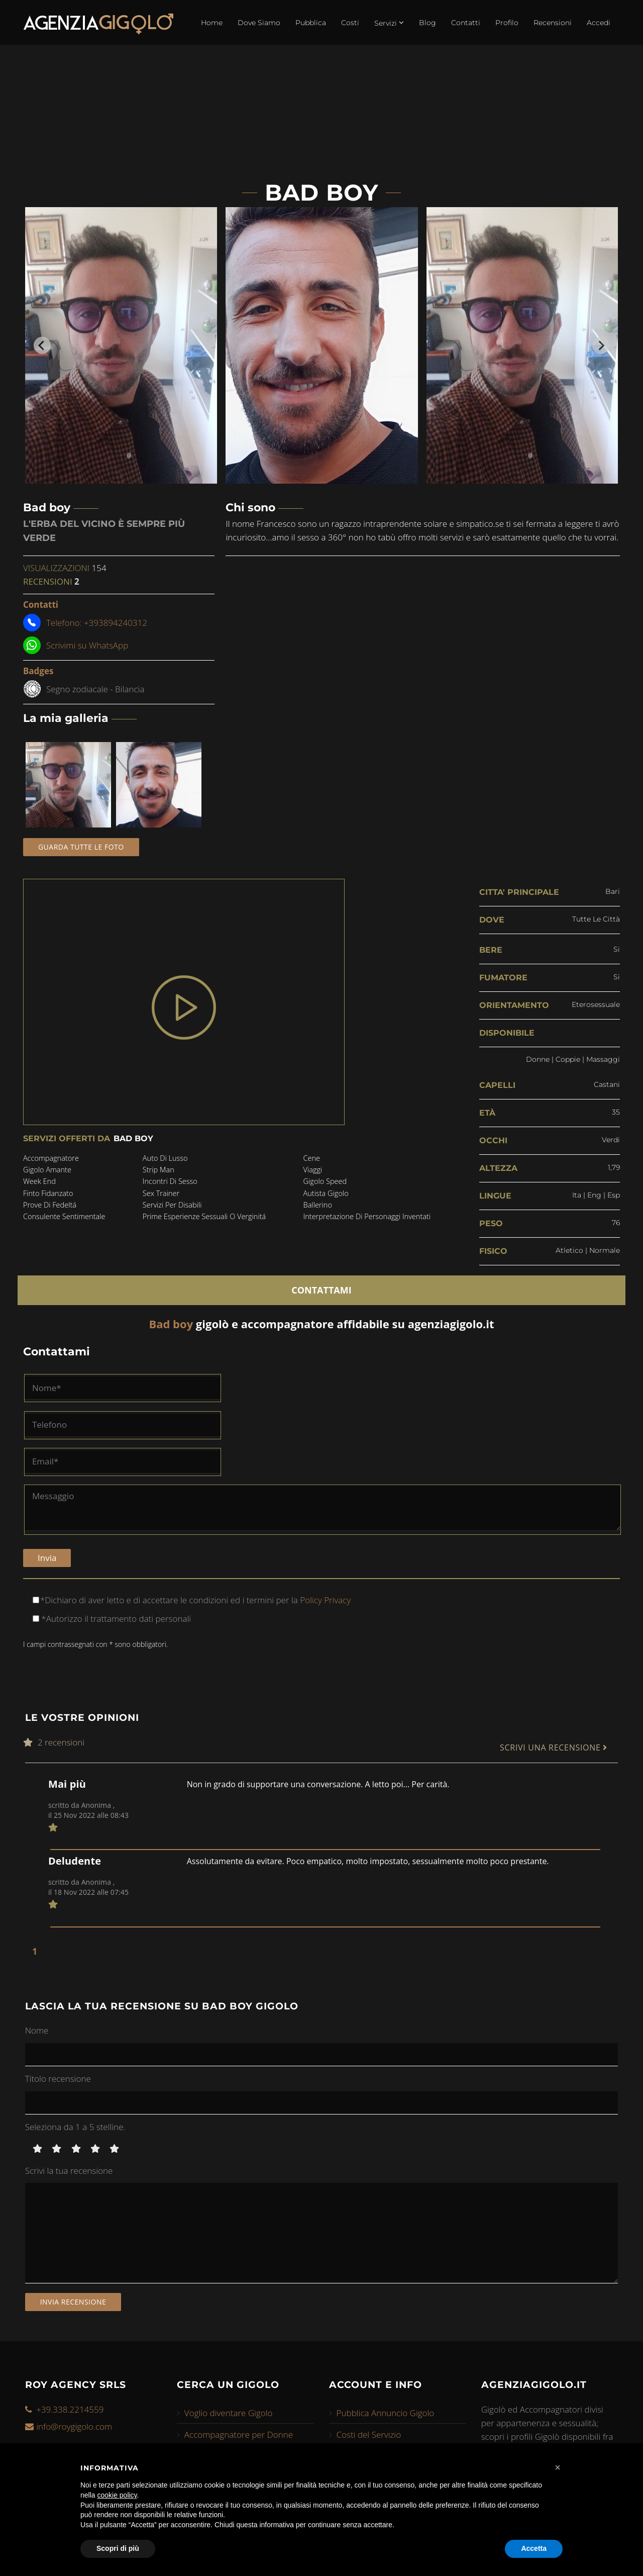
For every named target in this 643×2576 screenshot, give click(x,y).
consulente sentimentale (65, 1219)
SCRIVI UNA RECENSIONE (553, 1746)
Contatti (465, 22)
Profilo (506, 22)
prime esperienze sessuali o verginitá (205, 1219)
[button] (558, 2467)
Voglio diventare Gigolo (228, 2411)
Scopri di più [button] (117, 2548)
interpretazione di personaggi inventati (368, 1219)
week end (40, 1182)
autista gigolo (325, 1194)
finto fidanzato (49, 1194)
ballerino (317, 1207)
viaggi (312, 1170)
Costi (350, 22)
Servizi (389, 22)
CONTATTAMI (321, 1287)
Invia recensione (73, 2299)
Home (212, 22)
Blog (427, 22)
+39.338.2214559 (69, 2407)
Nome (37, 2028)
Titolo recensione (58, 2076)
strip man (158, 1170)
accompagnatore (52, 1158)
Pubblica (310, 22)
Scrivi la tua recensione (69, 2168)
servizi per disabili (172, 1207)
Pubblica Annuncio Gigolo (386, 2411)
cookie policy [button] (117, 2495)
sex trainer (161, 1194)
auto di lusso (165, 1158)
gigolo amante (48, 1170)
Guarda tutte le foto (81, 847)
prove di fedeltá (50, 1207)
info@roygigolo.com (74, 2424)
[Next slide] (600, 345)
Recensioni (552, 22)
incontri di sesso (170, 1182)
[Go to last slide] (42, 345)
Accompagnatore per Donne (238, 2432)
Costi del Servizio (369, 2432)
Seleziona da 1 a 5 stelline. (75, 2124)
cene (311, 1158)
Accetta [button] (534, 2548)
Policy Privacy (324, 1597)
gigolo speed (324, 1182)
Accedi (598, 22)
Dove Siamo (259, 22)
